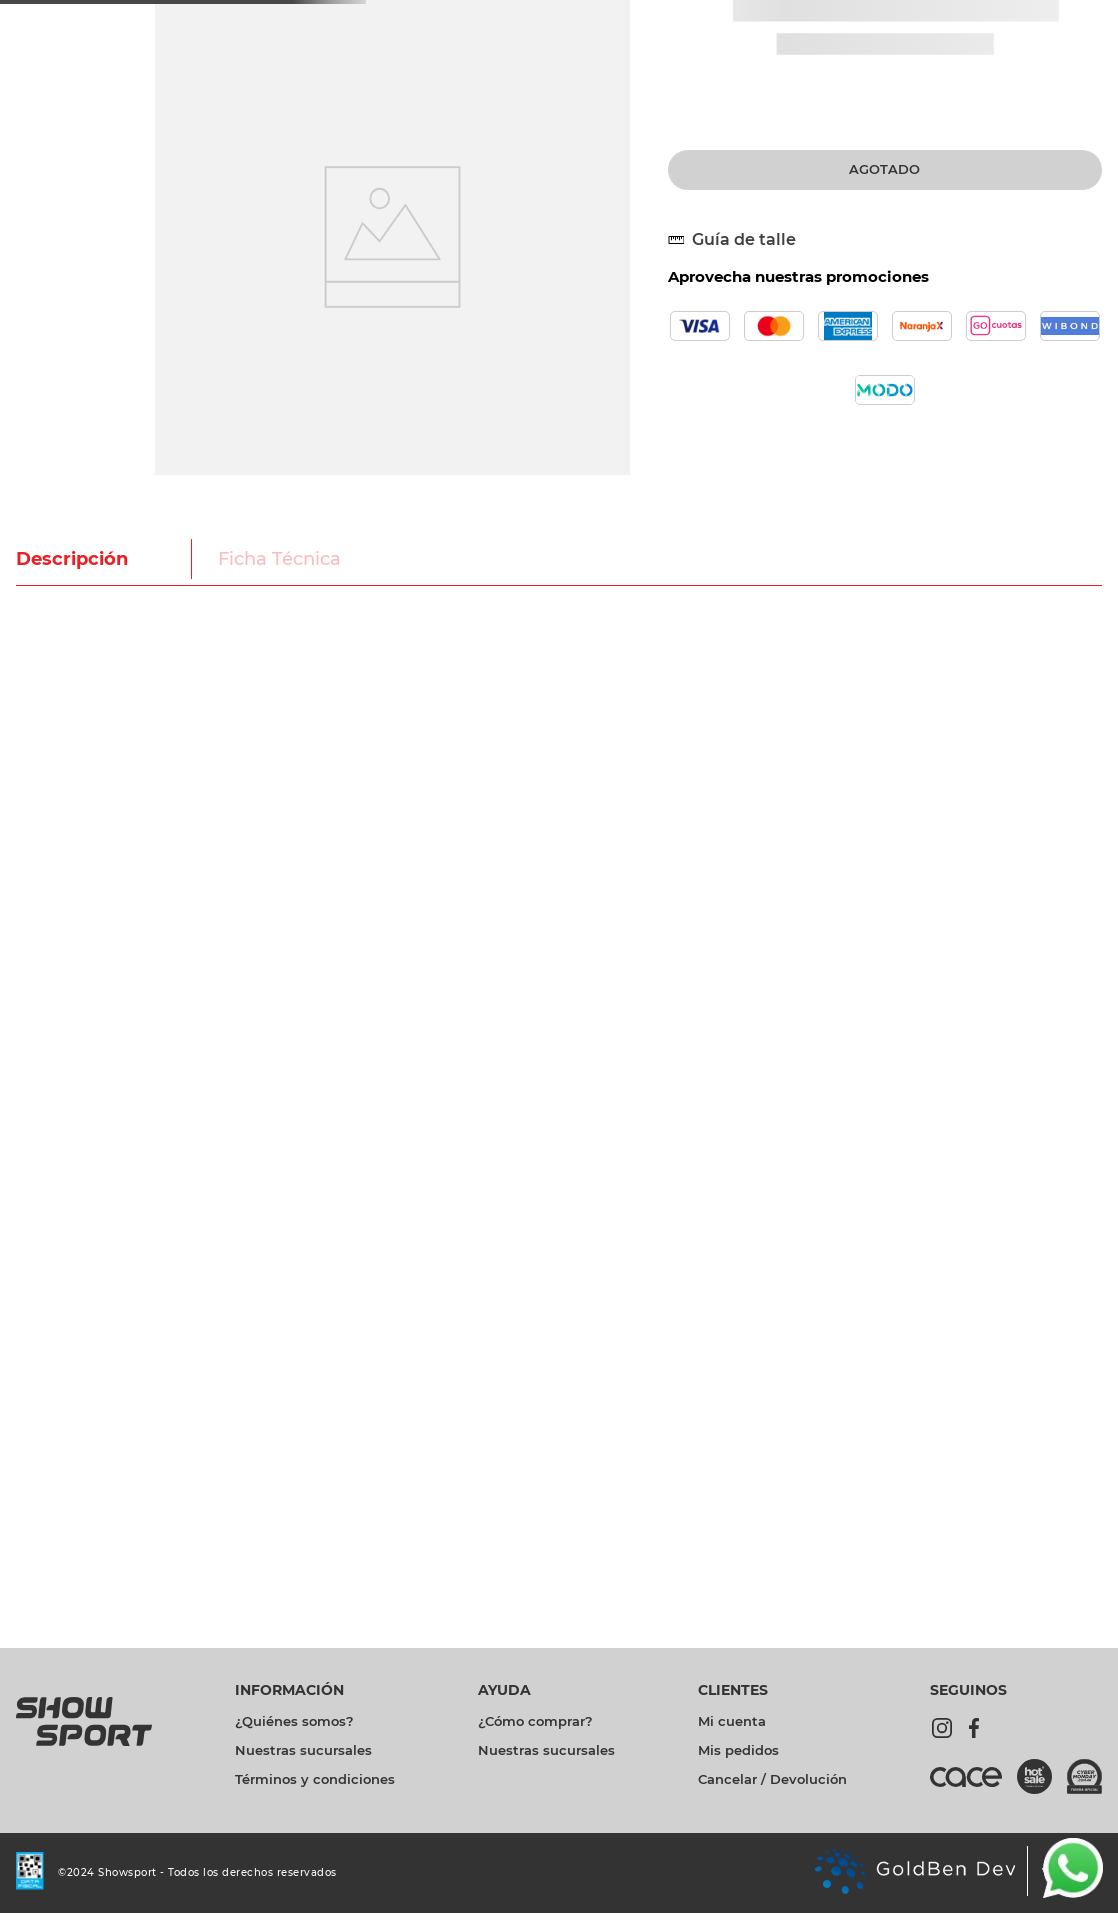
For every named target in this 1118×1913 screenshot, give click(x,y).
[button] (740, 240)
